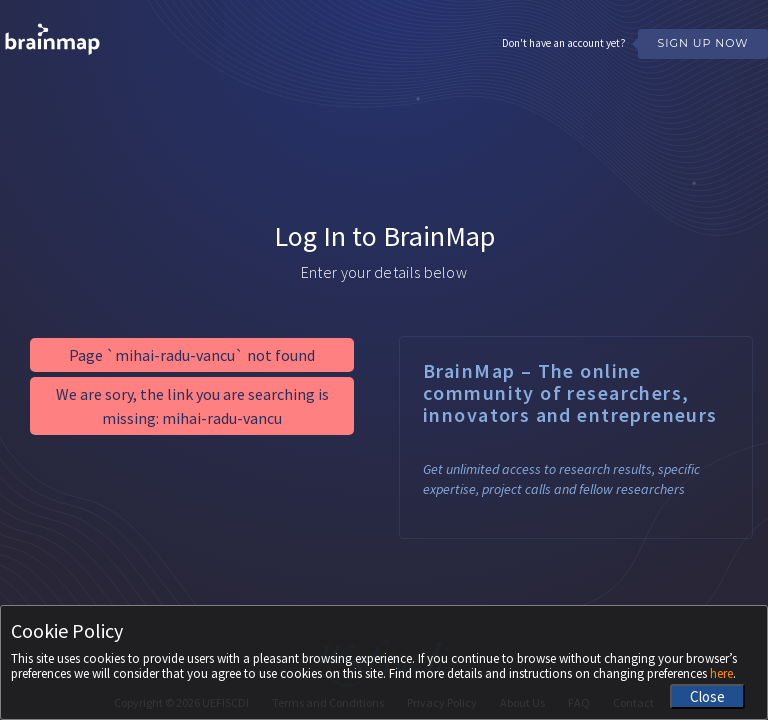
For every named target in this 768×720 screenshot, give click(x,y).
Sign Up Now (702, 43)
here (721, 673)
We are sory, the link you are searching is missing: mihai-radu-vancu (192, 406)
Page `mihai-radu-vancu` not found (192, 355)
